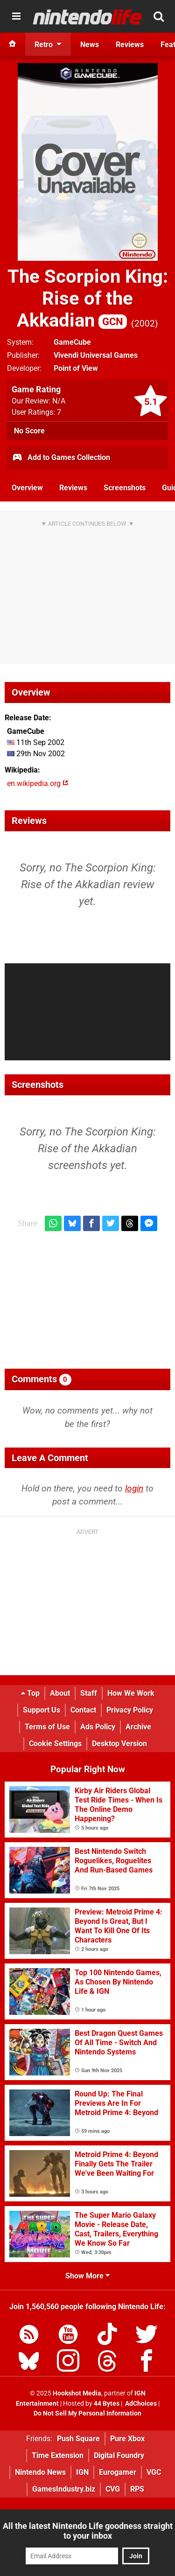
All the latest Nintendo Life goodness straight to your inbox (88, 2531)
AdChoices (140, 2404)
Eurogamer (117, 2472)
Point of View (76, 368)
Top (30, 1693)
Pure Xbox (127, 2438)
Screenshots (125, 487)
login (134, 1488)
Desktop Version (119, 1743)
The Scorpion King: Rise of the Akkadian (87, 298)
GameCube (72, 342)
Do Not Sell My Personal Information (87, 2413)
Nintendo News (40, 2472)
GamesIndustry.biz (63, 2489)
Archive (138, 1726)
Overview (27, 487)
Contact (83, 1710)
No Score (29, 430)
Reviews (73, 487)
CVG (112, 2489)
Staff (88, 1693)
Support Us (41, 1710)
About (60, 1693)
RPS (137, 2489)
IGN (82, 2472)
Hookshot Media (77, 2393)
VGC (154, 2472)
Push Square (78, 2438)
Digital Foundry (119, 2455)
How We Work (130, 1693)
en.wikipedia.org (37, 783)
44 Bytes (106, 2404)
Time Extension (58, 2455)
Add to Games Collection (61, 458)
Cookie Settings (55, 1743)
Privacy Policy (129, 1710)
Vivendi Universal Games (96, 355)
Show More (87, 2275)
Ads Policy (97, 1726)
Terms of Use (47, 1726)
